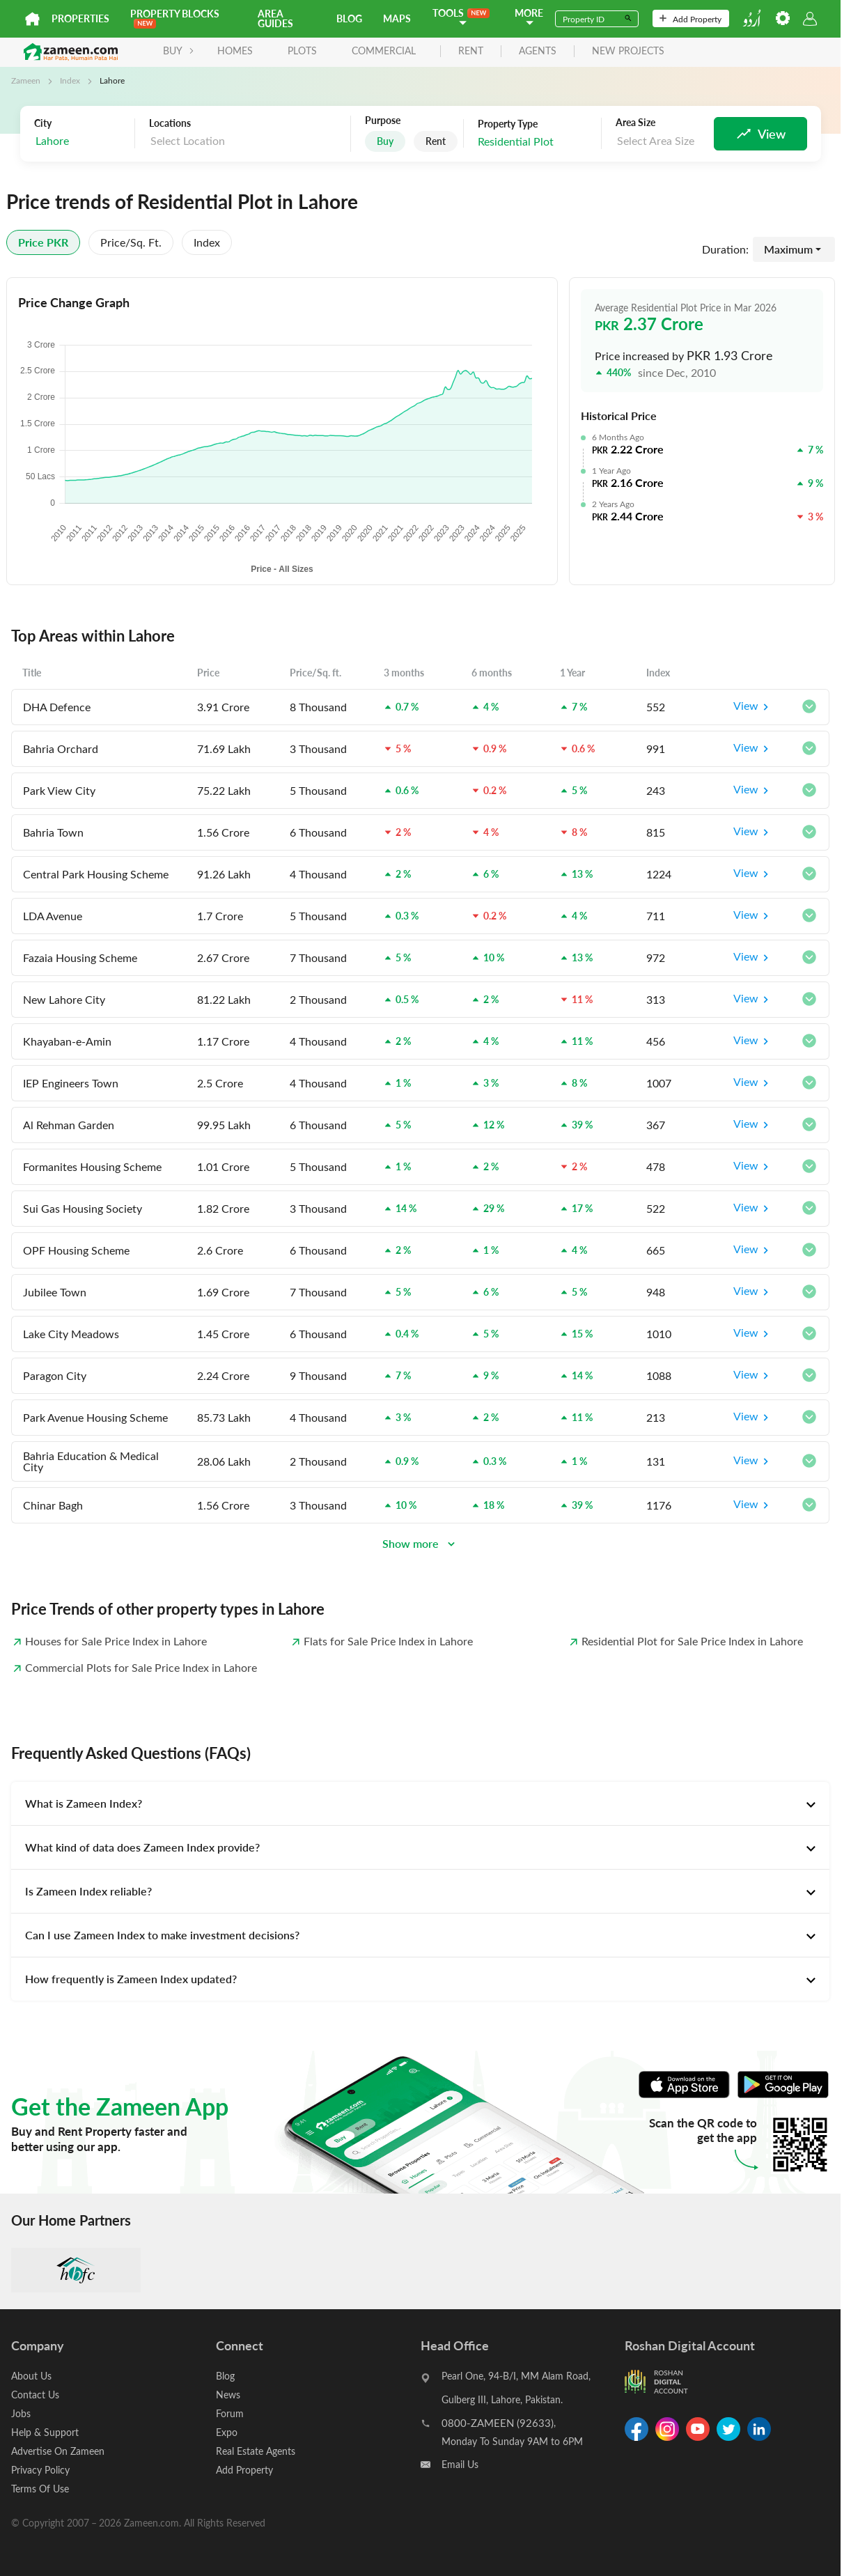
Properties (80, 18)
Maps (397, 18)
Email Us (460, 2464)
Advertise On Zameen (57, 2451)
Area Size (635, 122)
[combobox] (80, 141)
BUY (178, 50)
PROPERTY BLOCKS (174, 18)
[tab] (420, 1803)
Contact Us (35, 2394)
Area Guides (275, 18)
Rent (436, 141)
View (752, 707)
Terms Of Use (40, 2488)
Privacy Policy (40, 2469)
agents (537, 51)
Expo (226, 2432)
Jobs (21, 2413)
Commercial (384, 50)
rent (470, 51)
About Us (31, 2375)
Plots (302, 50)
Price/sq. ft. (131, 242)
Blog (349, 18)
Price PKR (43, 242)
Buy (385, 141)
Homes (235, 50)
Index (70, 80)
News (228, 2394)
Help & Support (45, 2432)
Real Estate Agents (255, 2451)
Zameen (25, 80)
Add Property (690, 18)
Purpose (382, 120)
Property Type (508, 124)
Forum (230, 2413)
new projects (628, 51)
